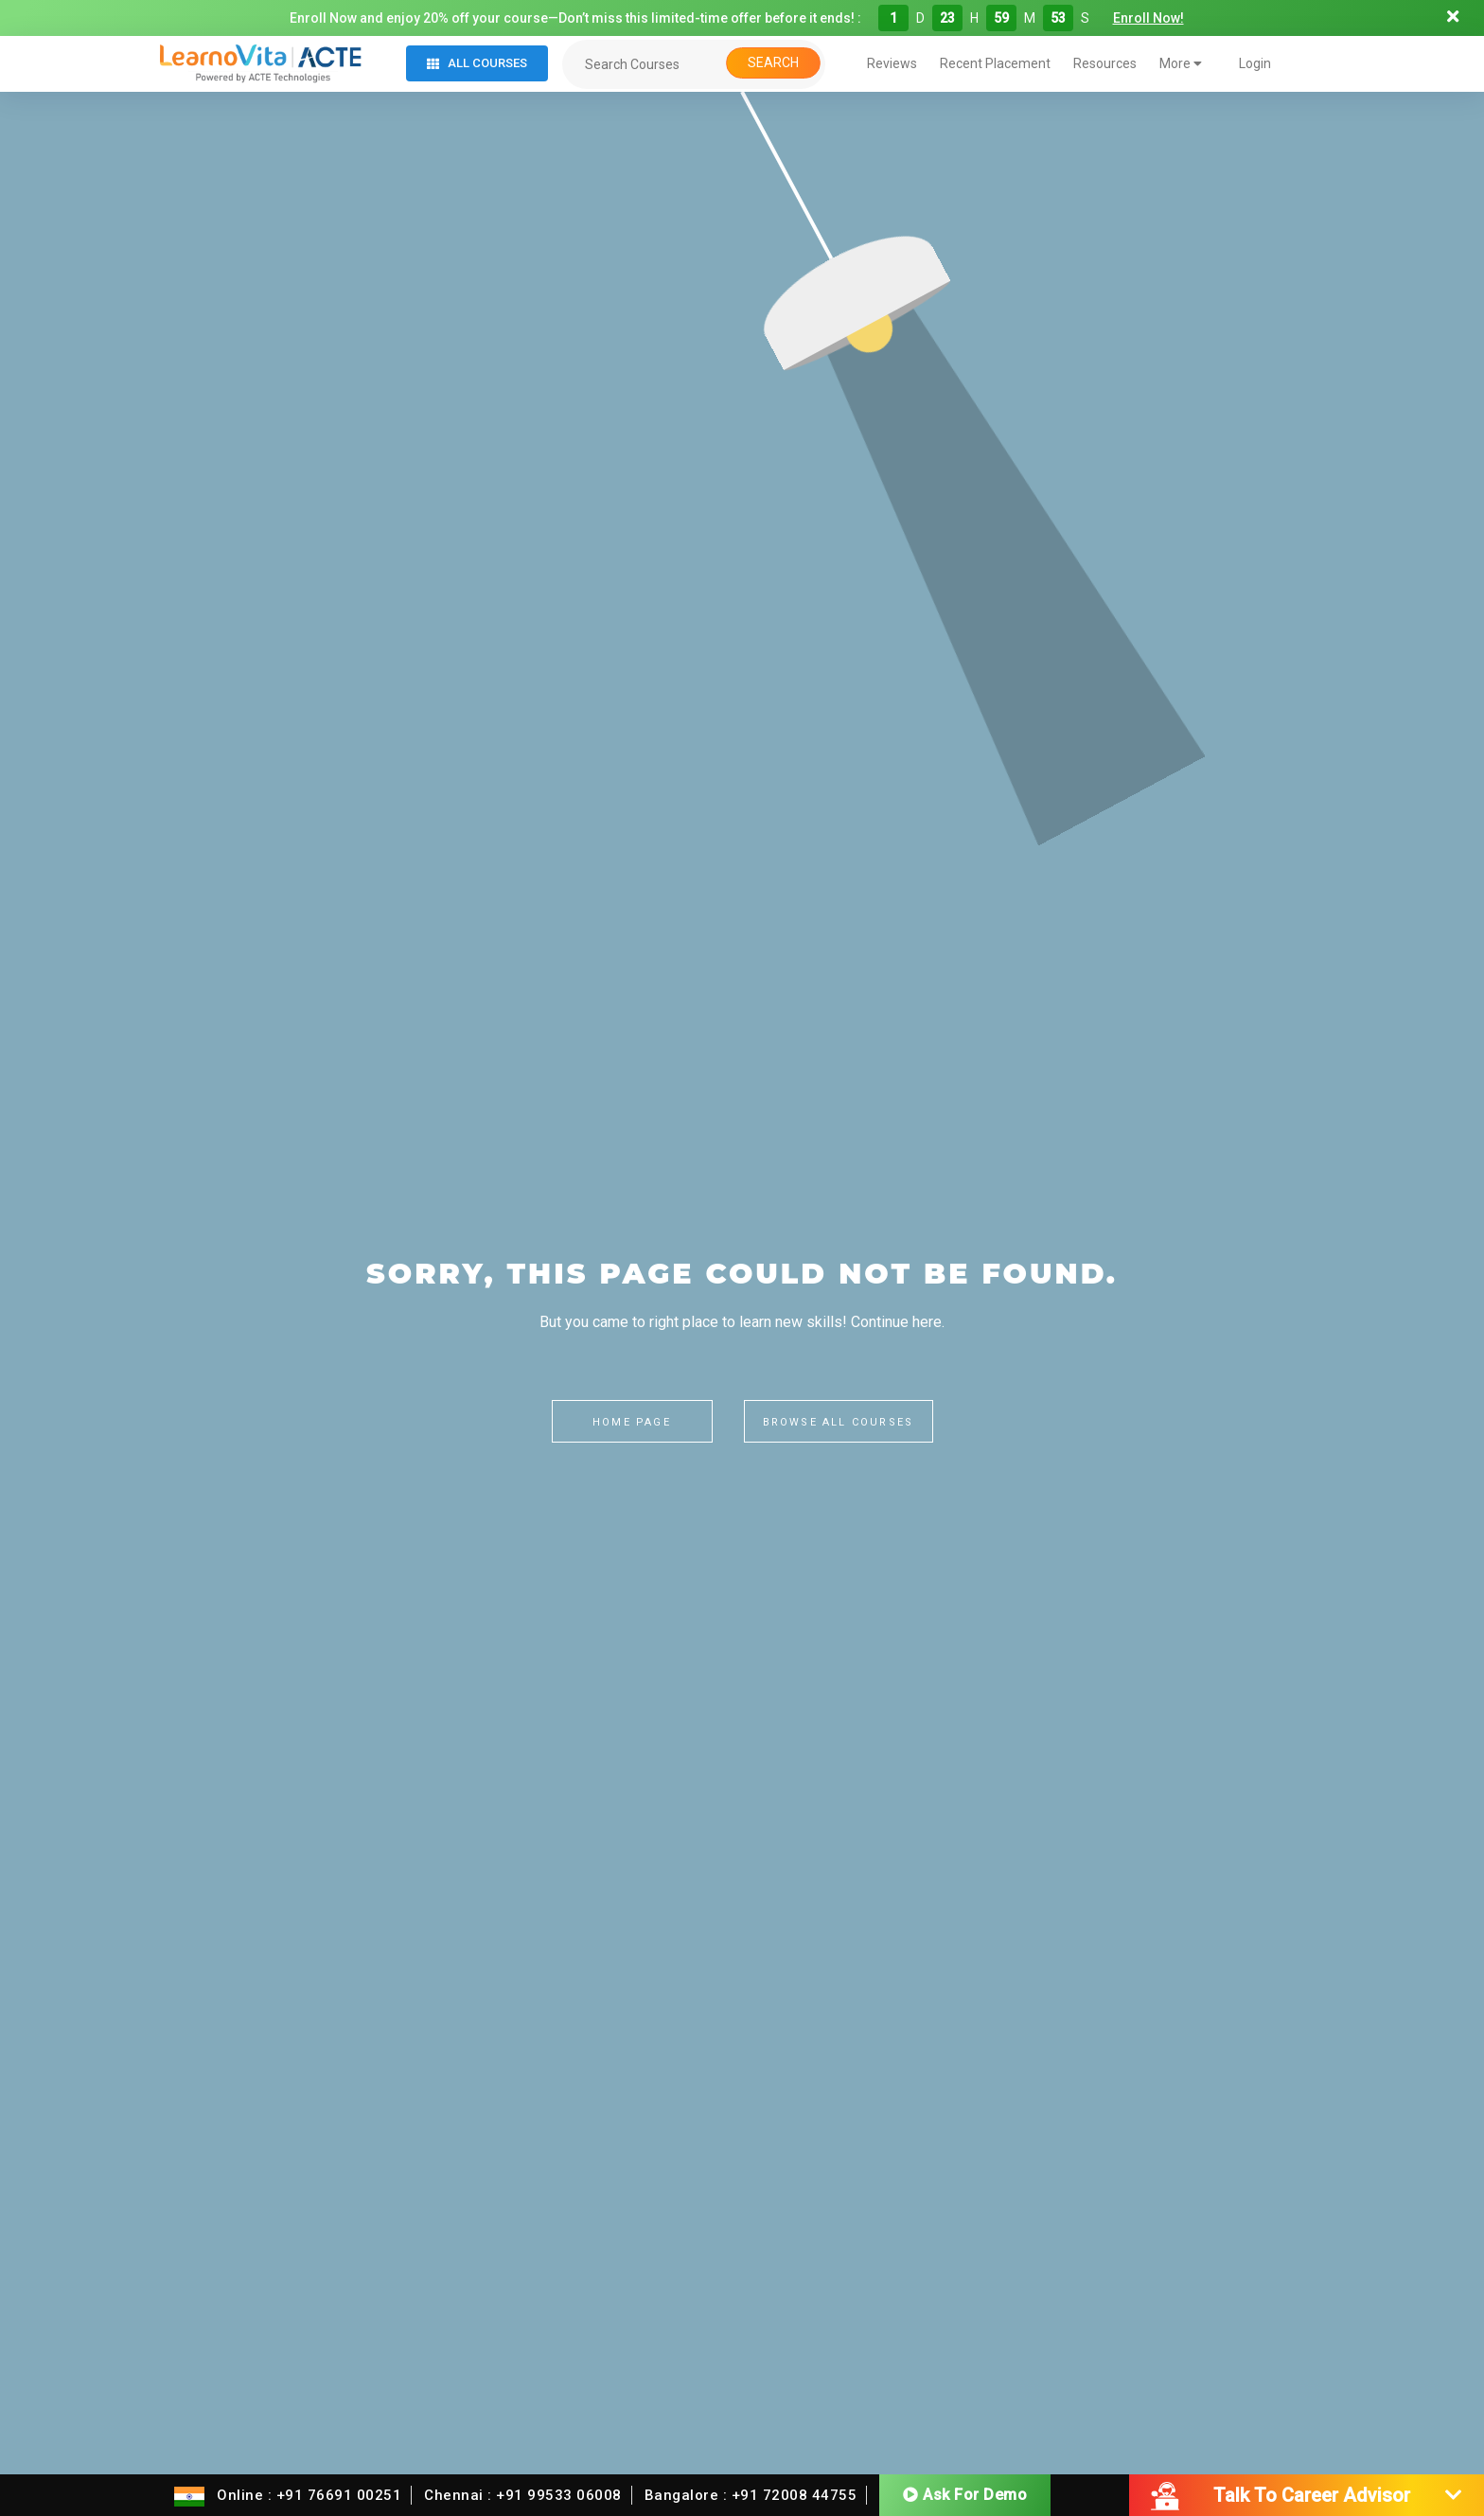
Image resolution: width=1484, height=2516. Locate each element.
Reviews (892, 63)
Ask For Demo (965, 2495)
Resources (1105, 63)
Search (773, 62)
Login (1255, 63)
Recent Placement (995, 63)
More (1180, 63)
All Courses (477, 63)
